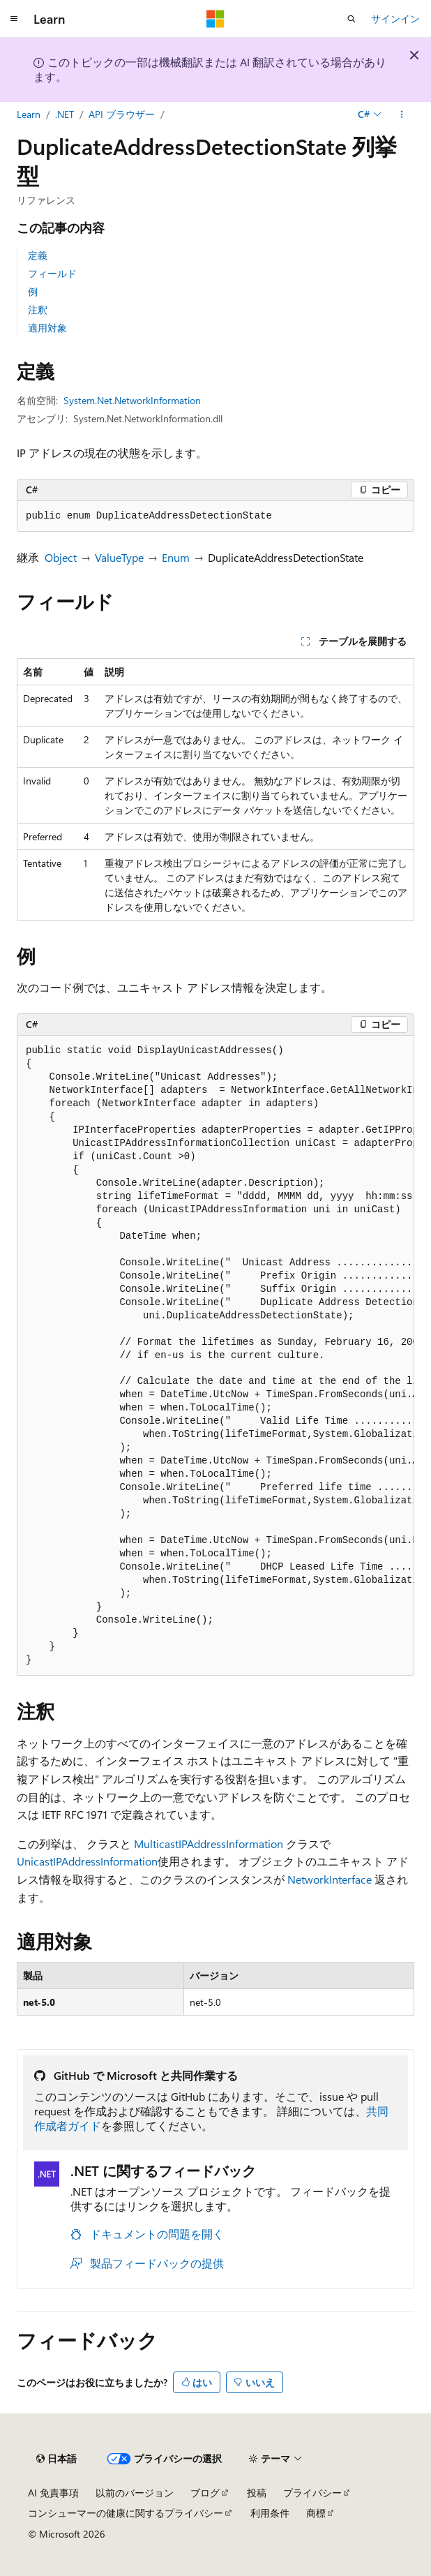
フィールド (52, 273)
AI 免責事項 (53, 2492)
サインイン (395, 18)
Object (61, 557)
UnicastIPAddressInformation (87, 1861)
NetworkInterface (329, 1879)
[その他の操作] (402, 114)
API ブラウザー (122, 114)
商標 (316, 2512)
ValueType (119, 557)
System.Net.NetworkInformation (132, 400)
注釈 (37, 309)
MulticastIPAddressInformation (208, 1843)
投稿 (256, 2492)
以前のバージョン (135, 2492)
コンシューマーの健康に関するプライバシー (125, 2512)
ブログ (205, 2492)
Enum (176, 557)
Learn (28, 114)
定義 (37, 255)
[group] (215, 1356)
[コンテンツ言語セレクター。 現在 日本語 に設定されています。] (56, 2459)
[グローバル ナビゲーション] (14, 18)
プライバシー (312, 2492)
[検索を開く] (351, 18)
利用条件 (269, 2512)
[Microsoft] (215, 19)
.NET (64, 114)
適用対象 (47, 327)
